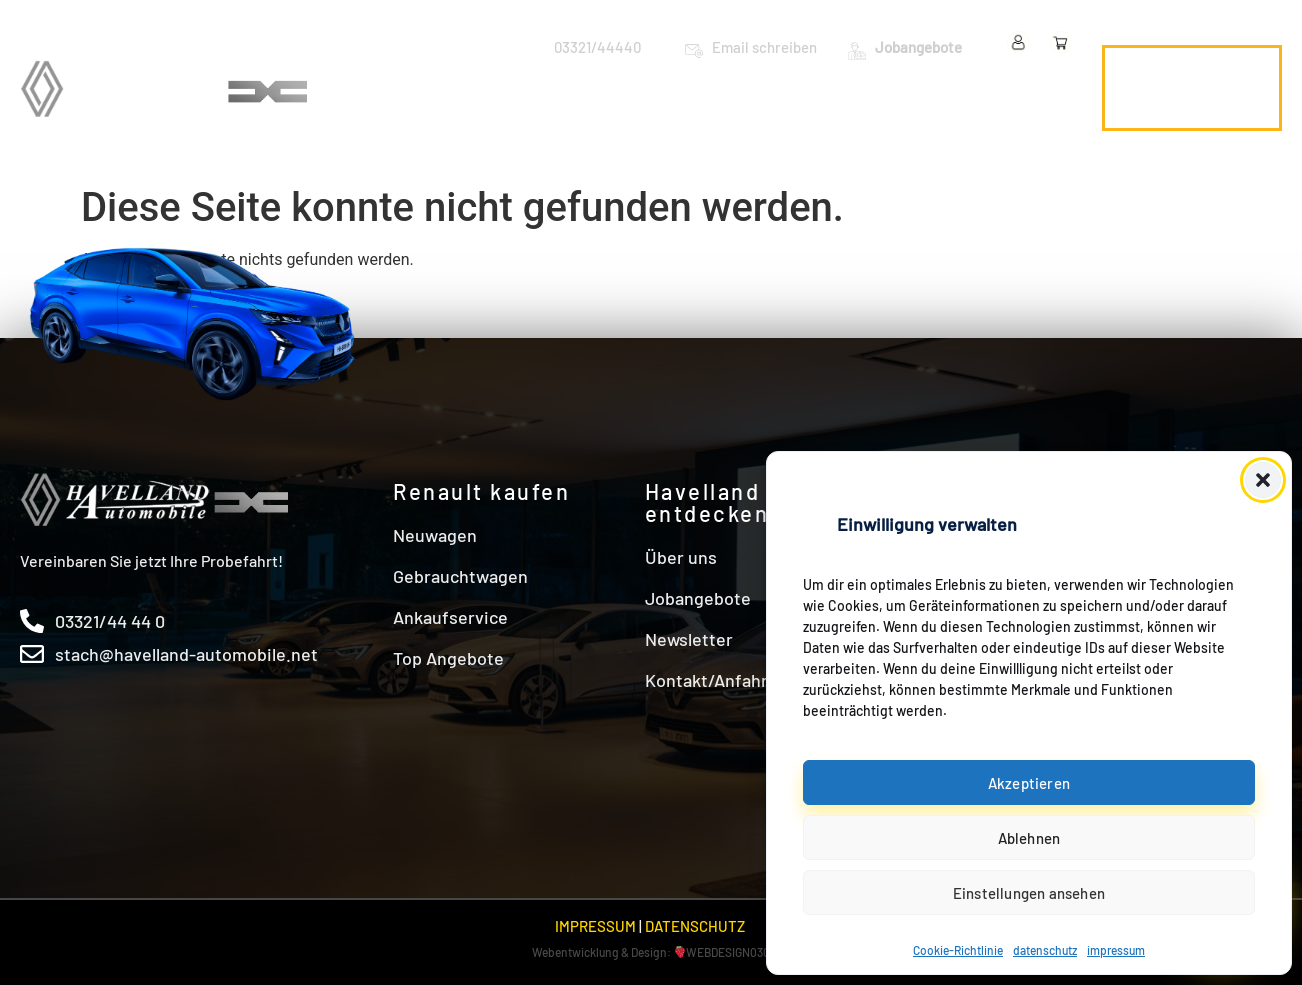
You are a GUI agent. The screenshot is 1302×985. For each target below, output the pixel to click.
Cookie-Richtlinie (958, 950)
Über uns (1025, 86)
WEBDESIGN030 (728, 952)
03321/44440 (597, 47)
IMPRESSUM (595, 926)
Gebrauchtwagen (634, 86)
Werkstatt (786, 86)
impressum (1116, 950)
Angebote (908, 86)
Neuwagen (475, 86)
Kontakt (945, 132)
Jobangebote (918, 47)
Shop (1040, 132)
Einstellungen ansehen (1029, 893)
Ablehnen (1029, 838)
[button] (1263, 480)
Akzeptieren (1029, 783)
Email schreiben (764, 47)
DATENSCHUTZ (695, 926)
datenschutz (1045, 950)
